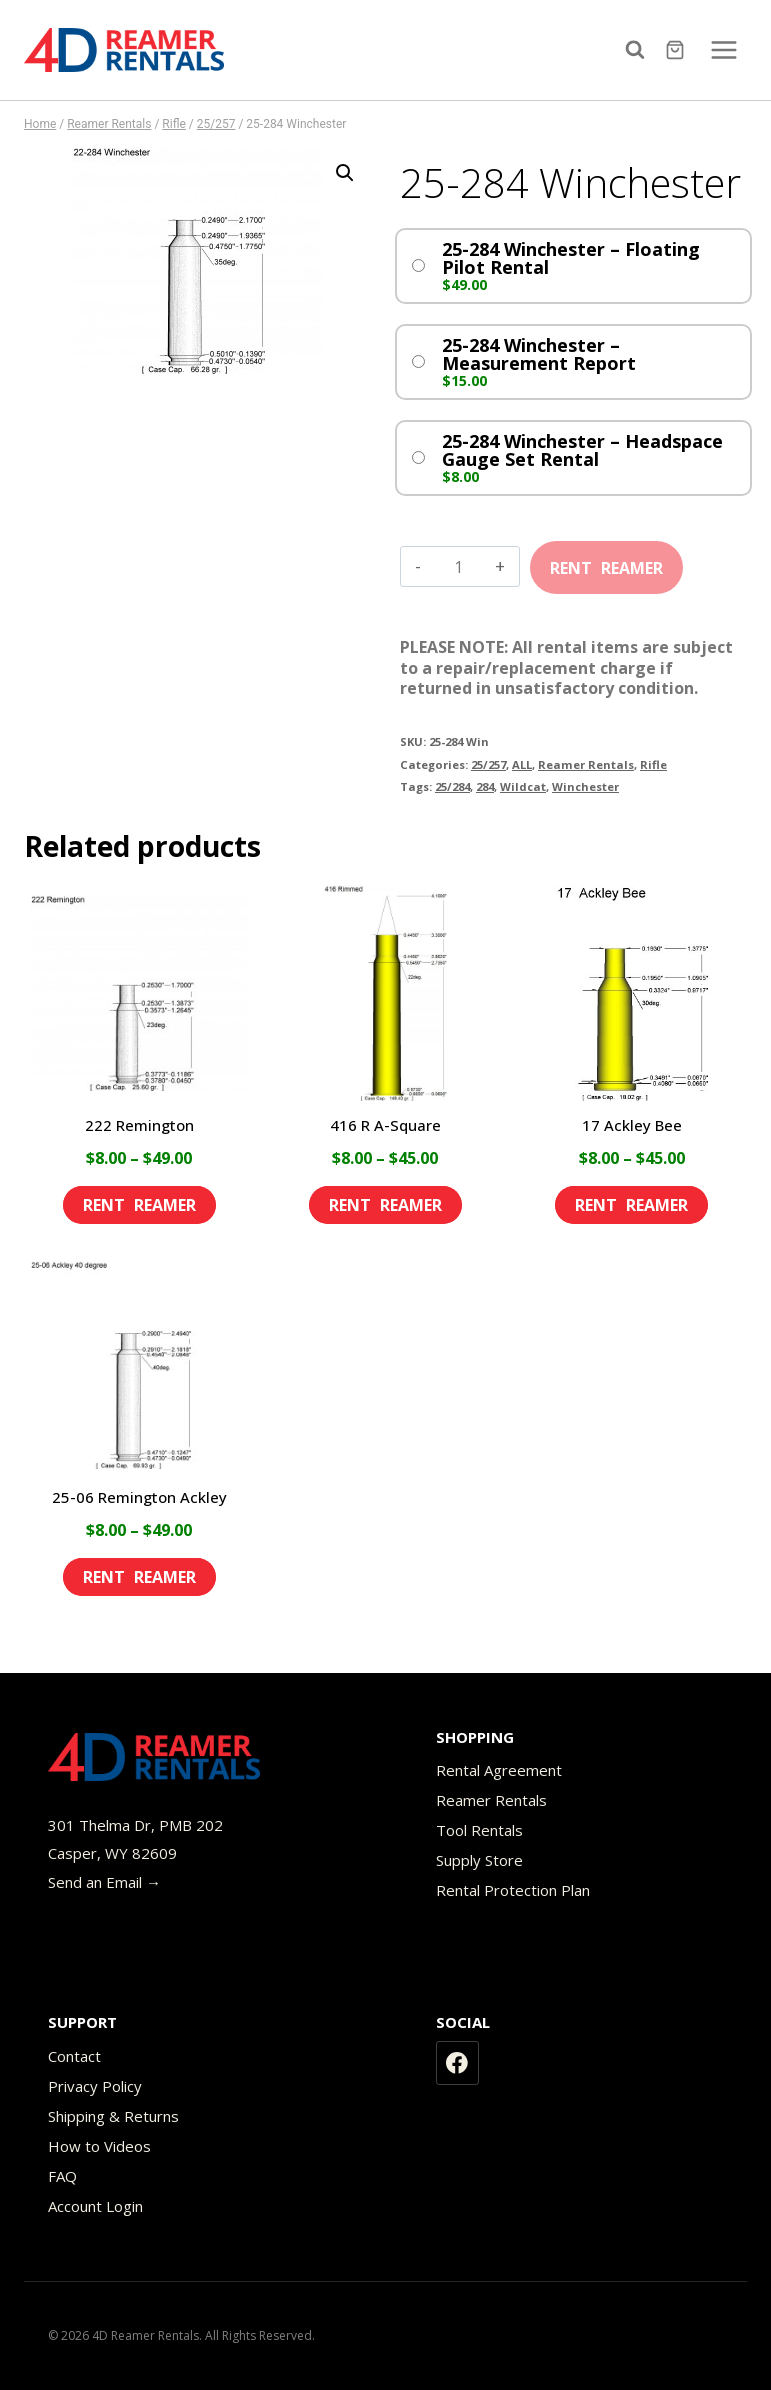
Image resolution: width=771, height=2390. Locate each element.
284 (485, 786)
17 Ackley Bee (632, 1125)
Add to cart (606, 561)
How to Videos (99, 2146)
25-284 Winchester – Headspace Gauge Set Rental (582, 450)
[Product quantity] (458, 567)
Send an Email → (104, 1882)
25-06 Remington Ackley (139, 1497)
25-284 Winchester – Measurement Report (539, 354)
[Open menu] (723, 49)
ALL (522, 764)
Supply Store (479, 1860)
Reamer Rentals (586, 764)
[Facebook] (458, 2063)
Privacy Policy (95, 2086)
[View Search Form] (640, 50)
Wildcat (523, 786)
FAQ (62, 2176)
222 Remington (139, 1125)
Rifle (653, 764)
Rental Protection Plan (513, 1890)
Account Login (95, 2206)
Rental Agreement (499, 1770)
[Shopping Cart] (677, 50)
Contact (74, 2056)
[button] (345, 173)
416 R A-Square (385, 1125)
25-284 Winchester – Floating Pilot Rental (571, 258)
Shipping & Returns (113, 2116)
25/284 (452, 786)
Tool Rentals (479, 1830)
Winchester (585, 786)
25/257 (488, 764)
